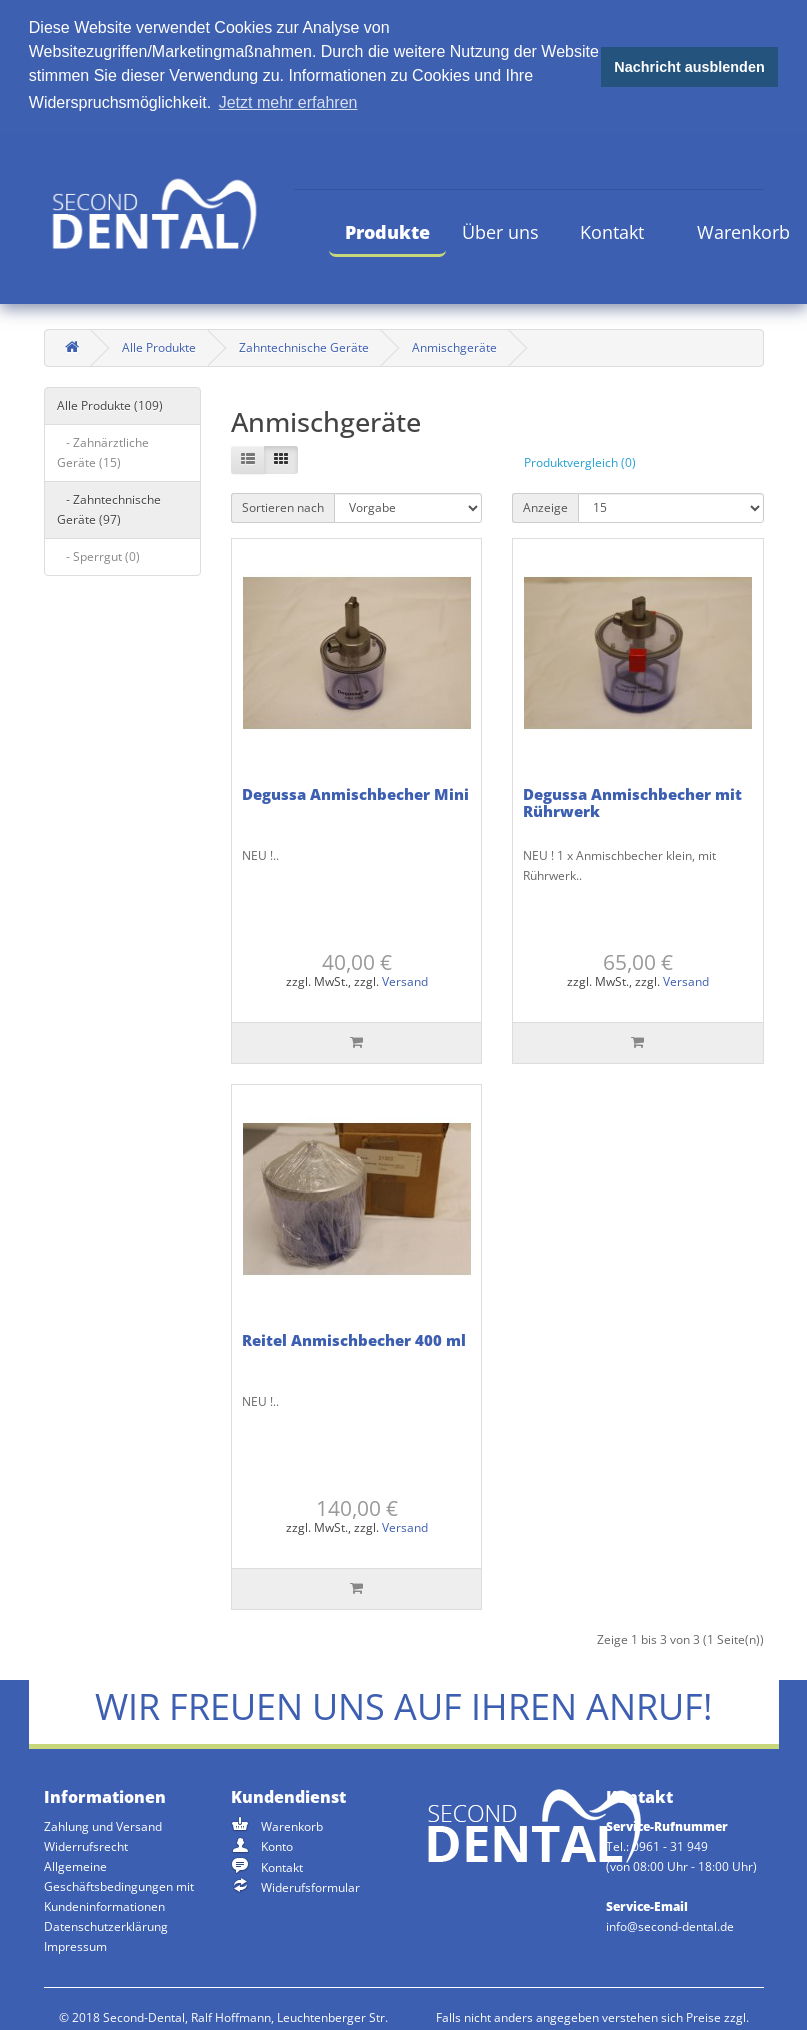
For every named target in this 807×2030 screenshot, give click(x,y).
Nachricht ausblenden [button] (689, 67)
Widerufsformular (310, 1885)
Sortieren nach (283, 506)
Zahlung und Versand (103, 1824)
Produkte (387, 230)
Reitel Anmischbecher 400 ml (354, 1338)
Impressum (75, 1944)
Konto (277, 1844)
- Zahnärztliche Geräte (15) (103, 450)
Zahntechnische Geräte (304, 345)
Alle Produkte (159, 345)
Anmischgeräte (454, 345)
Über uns (500, 230)
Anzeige (545, 506)
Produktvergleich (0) (580, 460)
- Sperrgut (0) (98, 554)
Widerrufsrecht (86, 1844)
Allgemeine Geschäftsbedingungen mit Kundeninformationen (119, 1884)
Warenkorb (743, 230)
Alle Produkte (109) (110, 403)
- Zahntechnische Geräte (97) (109, 507)
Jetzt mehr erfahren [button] (288, 102)
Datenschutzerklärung (106, 1924)
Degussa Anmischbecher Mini (355, 792)
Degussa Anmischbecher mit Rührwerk (632, 800)
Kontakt (612, 230)
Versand (405, 980)
